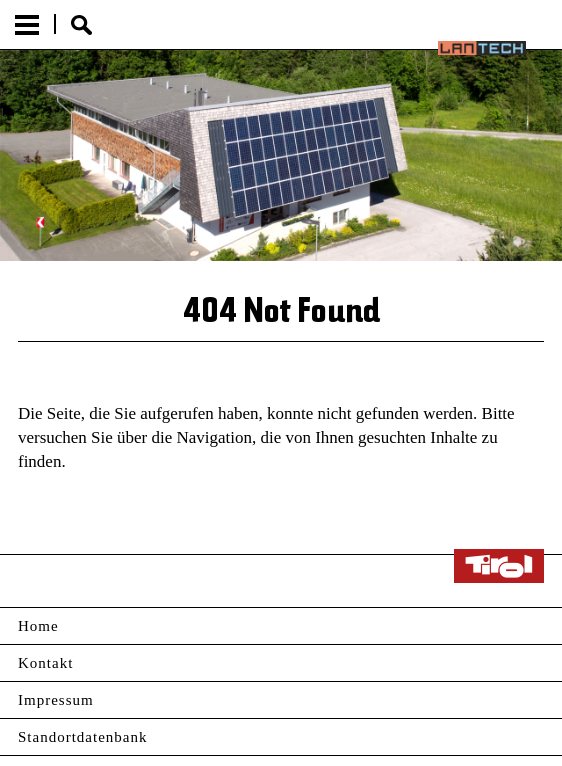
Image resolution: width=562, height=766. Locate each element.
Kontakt (45, 663)
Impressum (56, 700)
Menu (27, 25)
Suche (81, 25)
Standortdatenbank (82, 737)
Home (38, 626)
